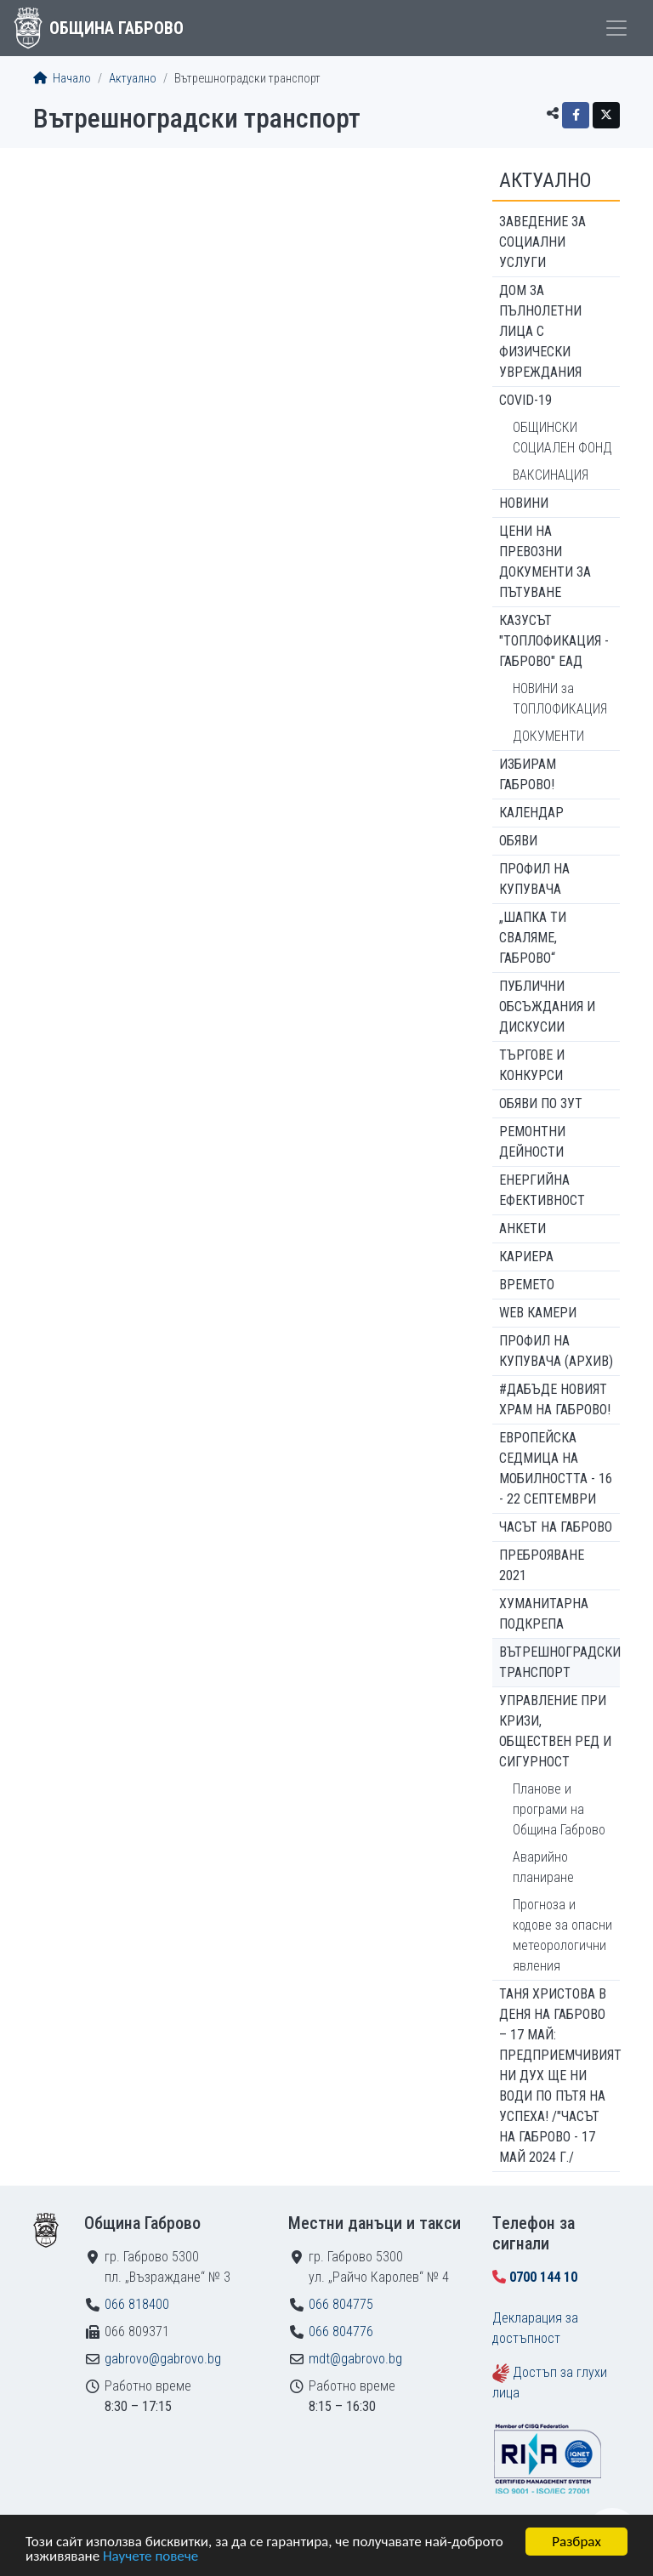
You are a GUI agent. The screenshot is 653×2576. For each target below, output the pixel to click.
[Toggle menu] (616, 28)
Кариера (526, 1256)
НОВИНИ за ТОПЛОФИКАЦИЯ (560, 698)
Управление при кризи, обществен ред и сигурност (555, 1731)
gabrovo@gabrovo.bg (163, 2359)
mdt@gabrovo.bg (355, 2359)
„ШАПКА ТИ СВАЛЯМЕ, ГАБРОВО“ (532, 937)
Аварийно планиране (543, 1867)
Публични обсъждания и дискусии (547, 1006)
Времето (526, 1285)
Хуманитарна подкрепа (543, 1613)
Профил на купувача (534, 879)
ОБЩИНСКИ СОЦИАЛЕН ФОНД (562, 437)
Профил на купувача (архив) (556, 1351)
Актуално (132, 78)
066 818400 (137, 2304)
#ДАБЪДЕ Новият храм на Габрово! (554, 1399)
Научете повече (150, 2557)
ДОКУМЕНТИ (548, 736)
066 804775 (341, 2304)
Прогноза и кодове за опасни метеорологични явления (562, 1935)
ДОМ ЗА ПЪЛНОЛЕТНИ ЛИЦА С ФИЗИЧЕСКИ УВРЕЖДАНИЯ (540, 331)
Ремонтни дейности (532, 1141)
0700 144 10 (543, 2277)
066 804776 (341, 2331)
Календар (531, 813)
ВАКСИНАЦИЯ (550, 475)
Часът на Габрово (555, 1527)
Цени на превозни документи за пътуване (545, 561)
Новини (523, 503)
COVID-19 (525, 400)
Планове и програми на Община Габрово (559, 1809)
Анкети (522, 1228)
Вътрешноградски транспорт (559, 1662)
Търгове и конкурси (532, 1065)
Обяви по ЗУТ (540, 1103)
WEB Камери (537, 1313)
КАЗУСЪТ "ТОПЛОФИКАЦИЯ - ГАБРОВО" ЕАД (554, 640)
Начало (62, 78)
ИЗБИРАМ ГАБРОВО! (527, 774)
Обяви (518, 841)
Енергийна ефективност (542, 1190)
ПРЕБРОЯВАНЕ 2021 (541, 1565)
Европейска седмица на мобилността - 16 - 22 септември (555, 1468)
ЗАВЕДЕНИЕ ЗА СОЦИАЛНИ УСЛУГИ (542, 241)
